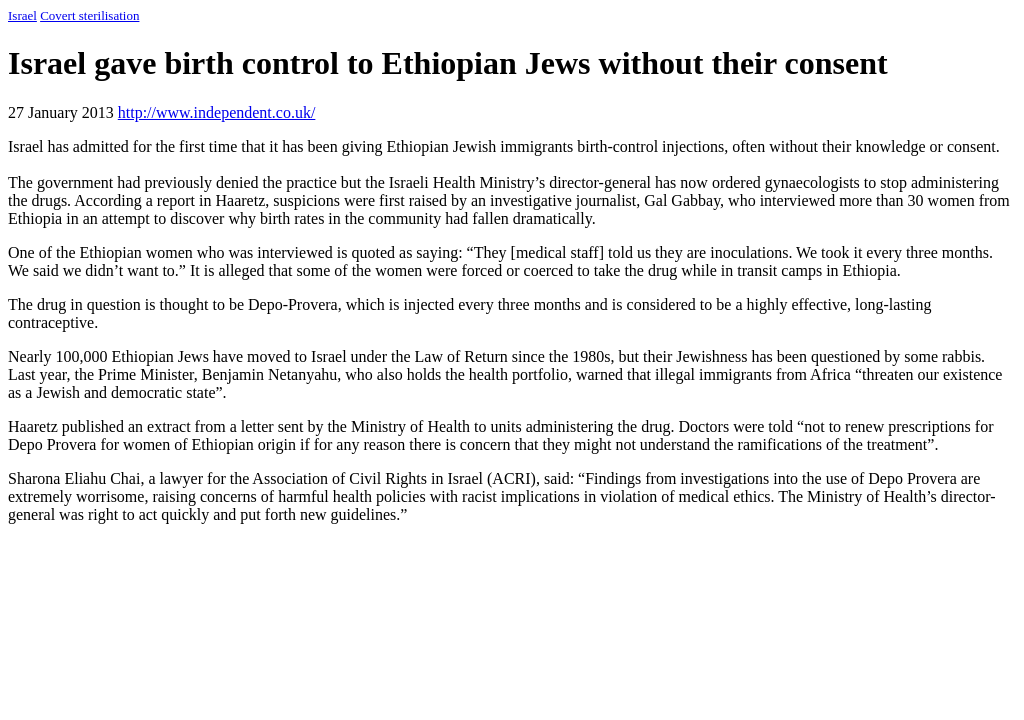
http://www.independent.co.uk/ (217, 112)
